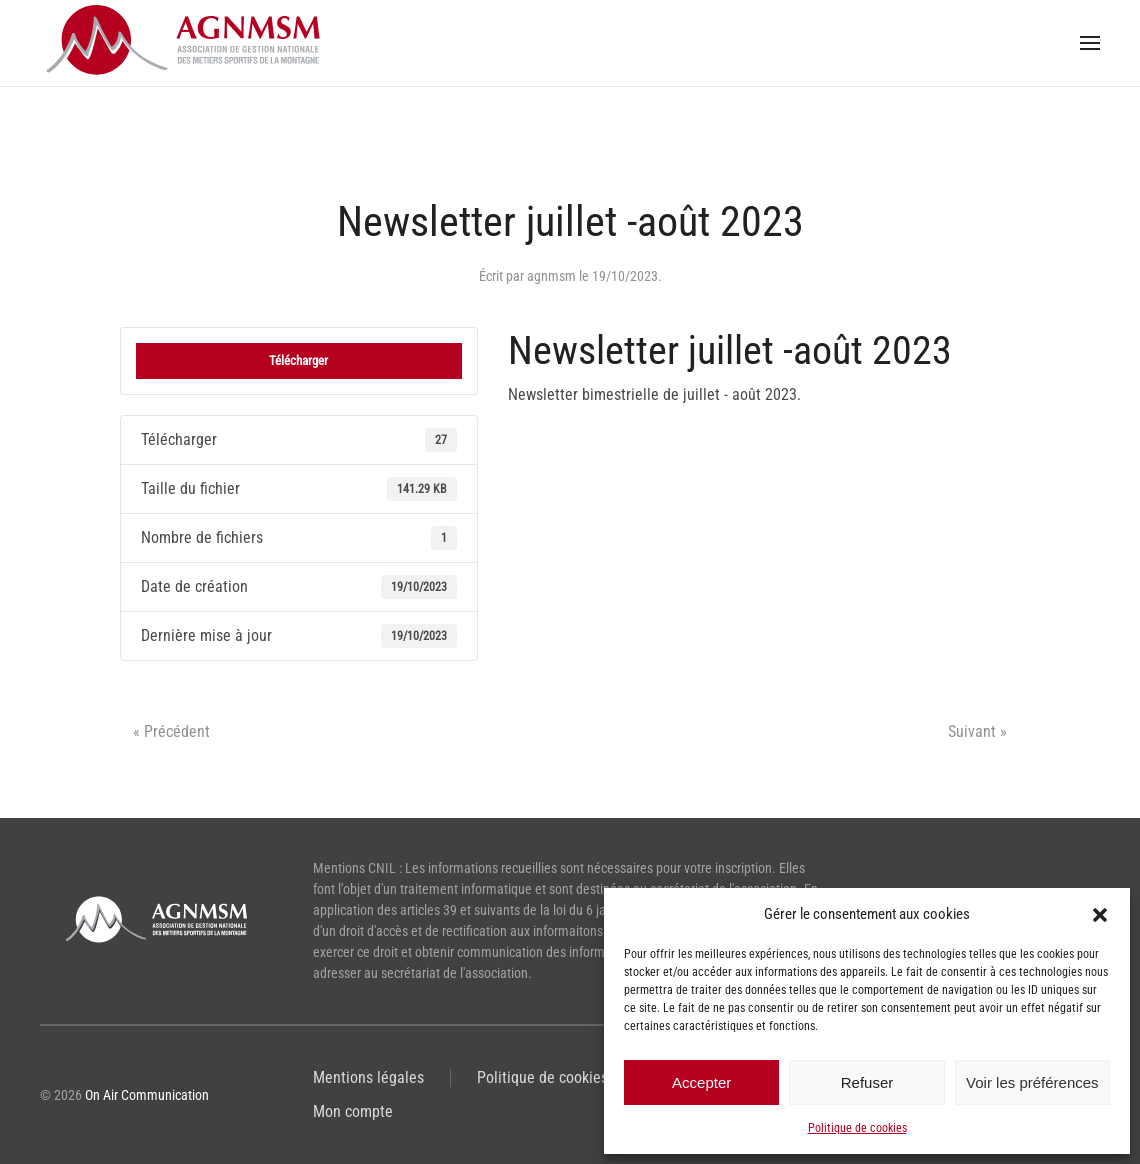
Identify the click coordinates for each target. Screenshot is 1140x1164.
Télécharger (298, 360)
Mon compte (353, 1111)
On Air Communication (147, 1095)
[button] (1100, 914)
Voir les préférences (1032, 1082)
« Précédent (171, 731)
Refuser (867, 1082)
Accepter (701, 1082)
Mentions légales (368, 1077)
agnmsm (551, 276)
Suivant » (977, 731)
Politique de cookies (857, 1128)
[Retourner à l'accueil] (190, 43)
